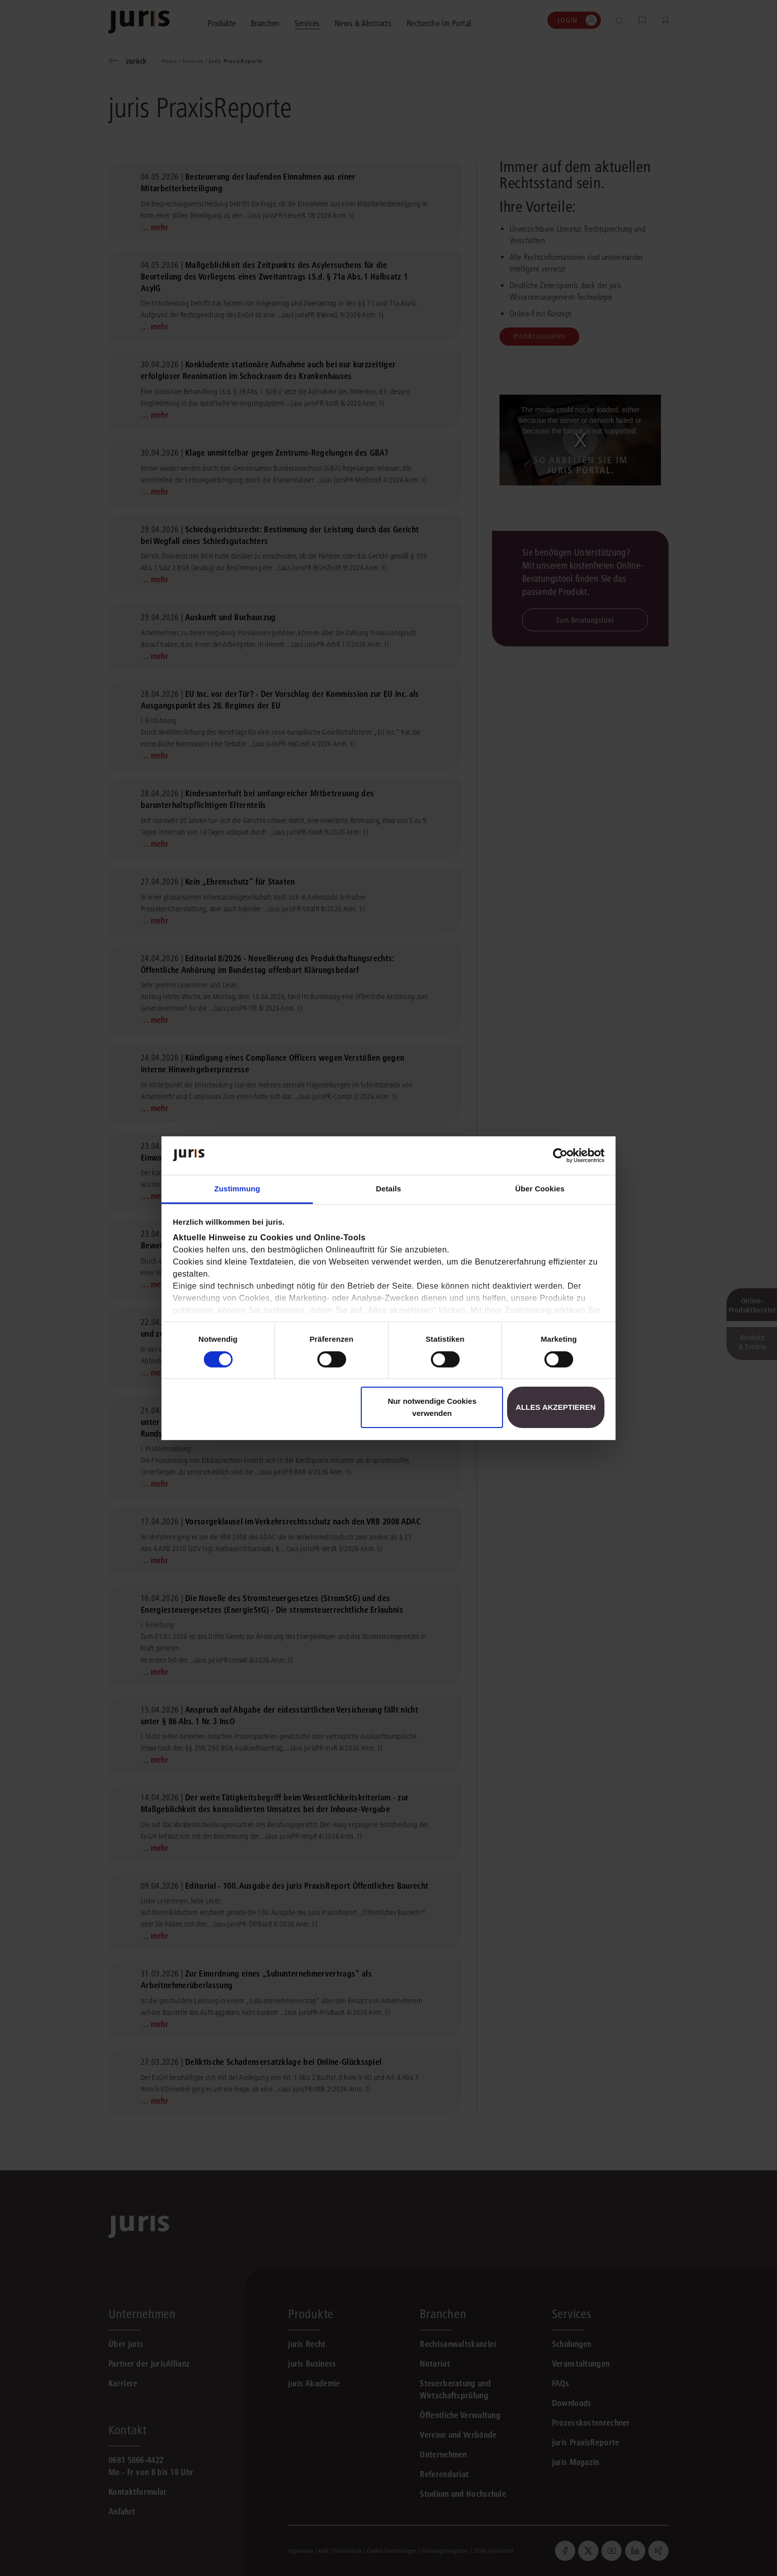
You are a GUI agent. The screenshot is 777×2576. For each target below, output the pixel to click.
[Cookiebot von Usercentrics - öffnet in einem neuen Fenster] (560, 1155)
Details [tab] (388, 1188)
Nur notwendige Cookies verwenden (431, 1407)
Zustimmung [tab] (237, 1188)
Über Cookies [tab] (540, 1188)
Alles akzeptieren (556, 1407)
